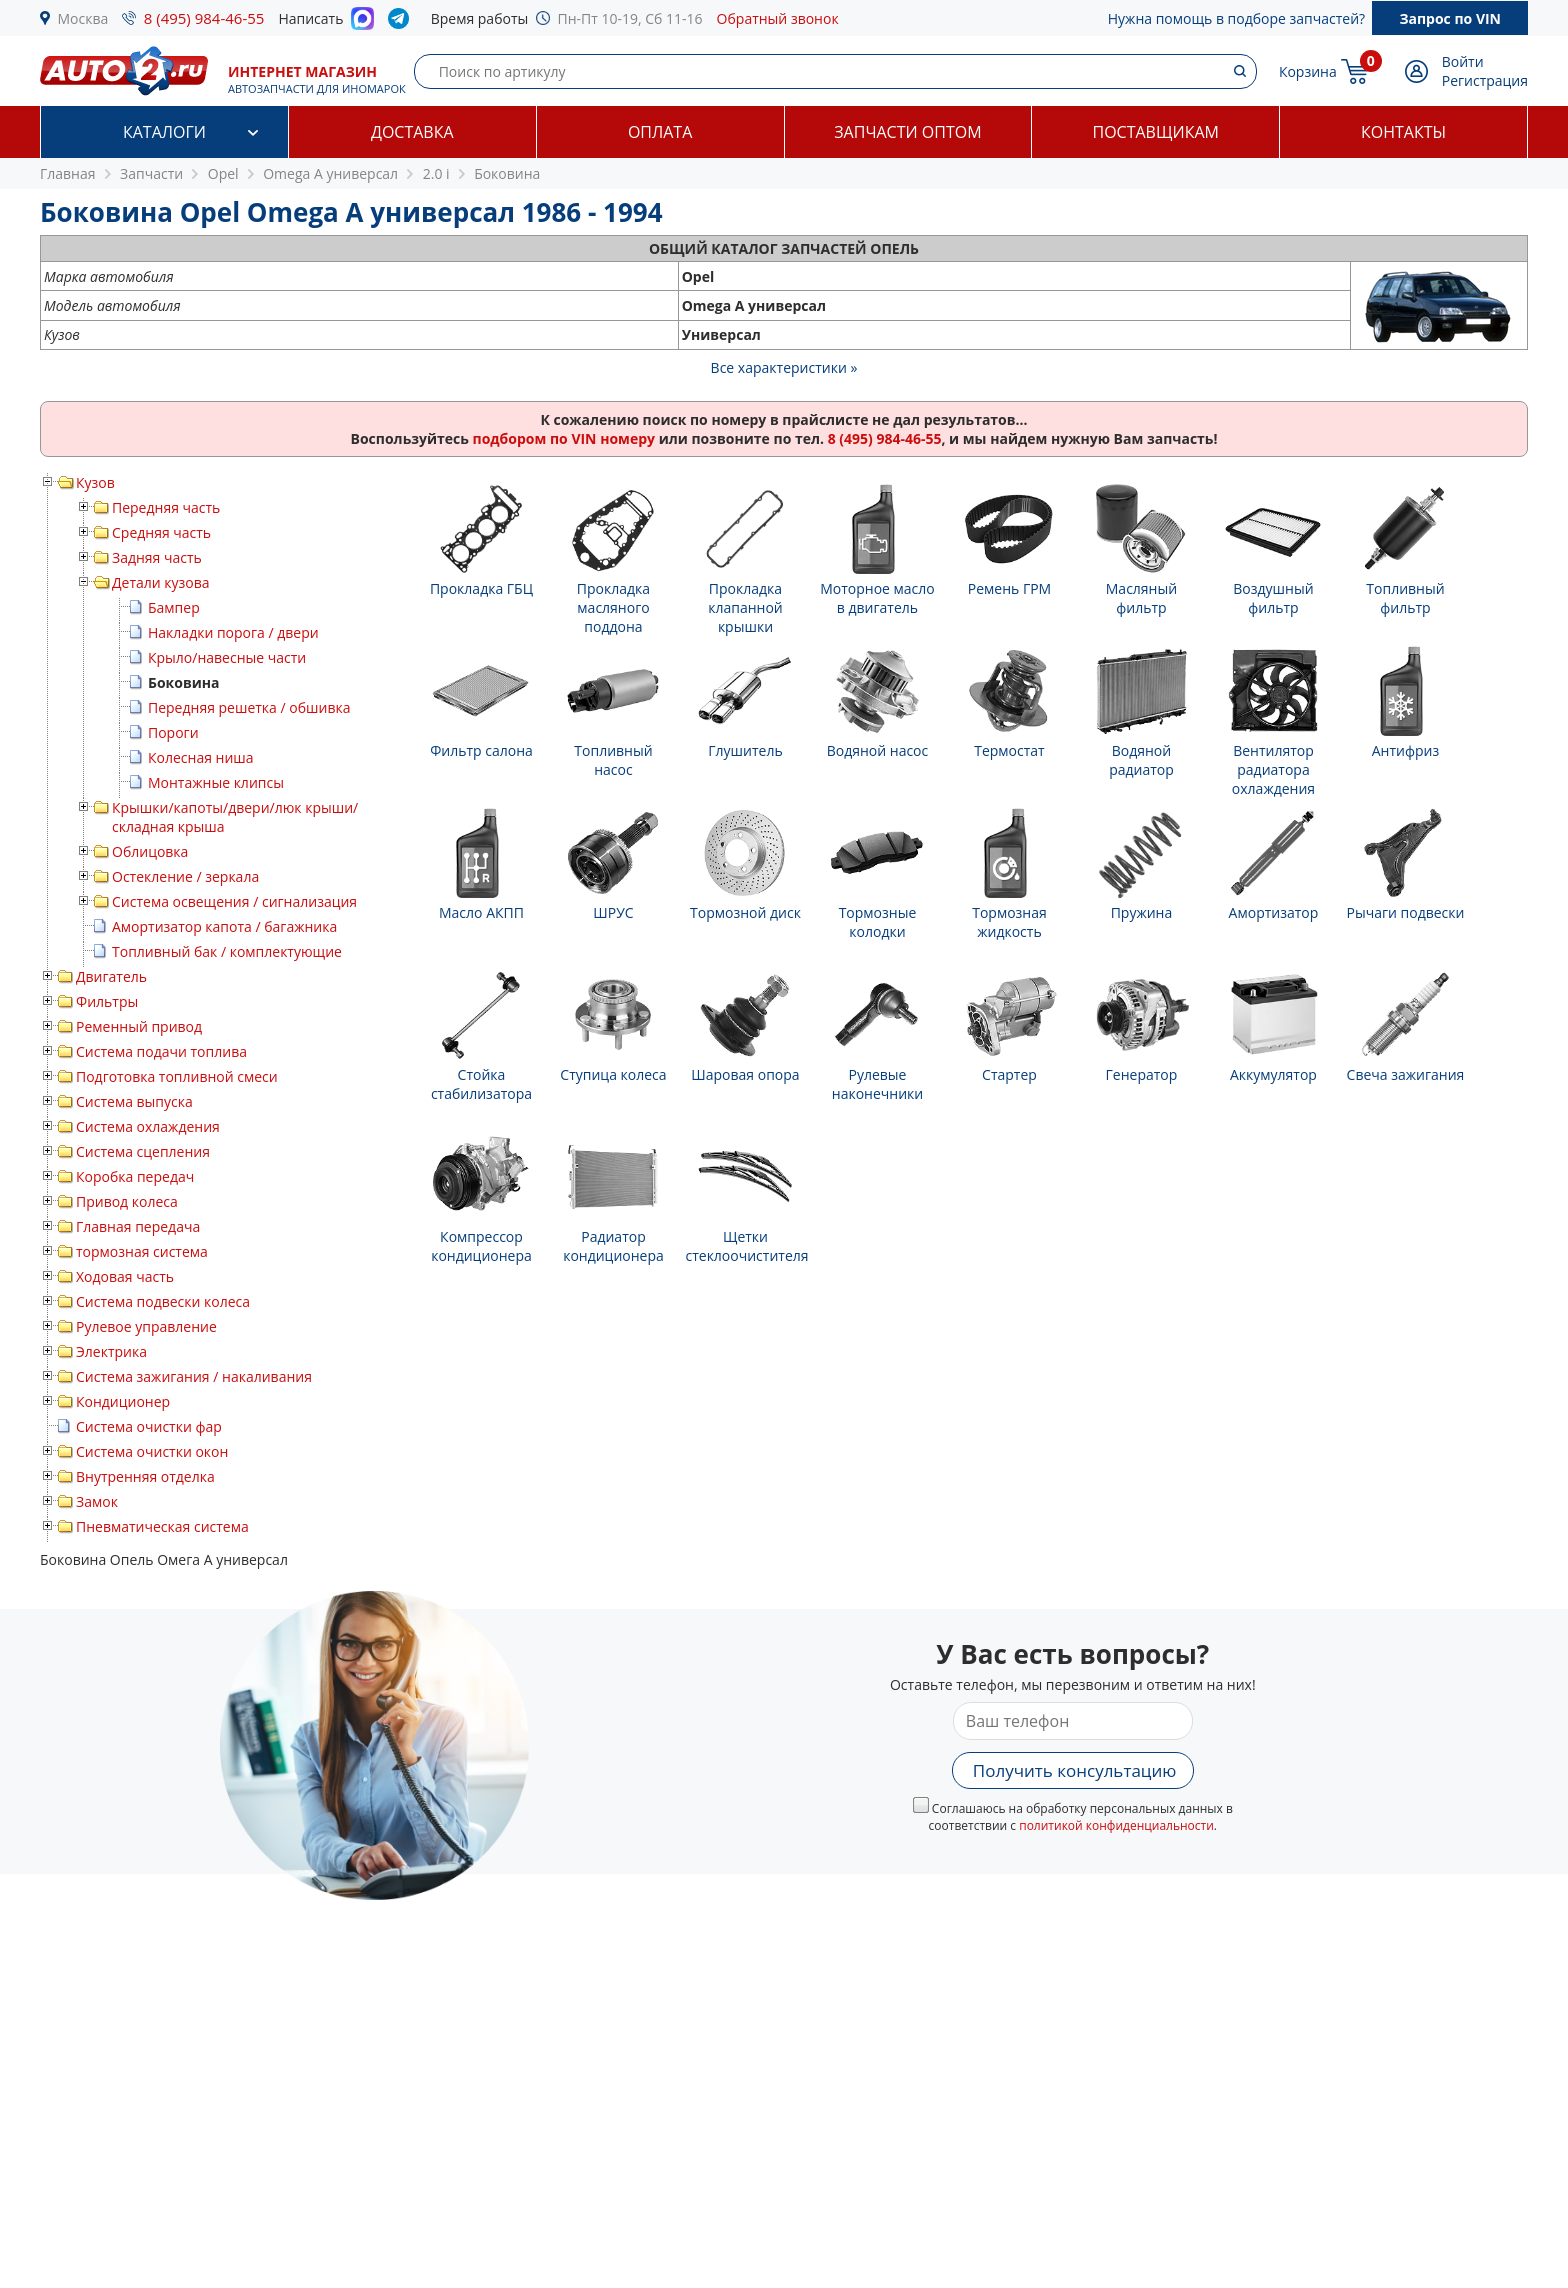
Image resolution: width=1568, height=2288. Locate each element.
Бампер (174, 607)
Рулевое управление (146, 1326)
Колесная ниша (201, 757)
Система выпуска (134, 1101)
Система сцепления (143, 1151)
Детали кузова (161, 582)
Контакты (1403, 132)
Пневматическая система (162, 1526)
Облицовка (150, 851)
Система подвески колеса (163, 1301)
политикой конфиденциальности (1116, 1825)
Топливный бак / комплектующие (227, 951)
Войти (1463, 61)
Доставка (412, 132)
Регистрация (1485, 80)
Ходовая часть (125, 1276)
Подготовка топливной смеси (177, 1076)
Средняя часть (161, 532)
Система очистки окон (152, 1451)
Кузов (95, 482)
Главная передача (138, 1226)
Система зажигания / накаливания (194, 1376)
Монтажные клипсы (216, 782)
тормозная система (142, 1251)
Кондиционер (123, 1401)
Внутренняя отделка (145, 1476)
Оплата (660, 132)
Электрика (111, 1351)
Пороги (173, 732)
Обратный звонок (778, 18)
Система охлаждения (148, 1126)
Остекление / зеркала (185, 876)
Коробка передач (135, 1176)
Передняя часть (166, 507)
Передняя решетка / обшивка (249, 707)
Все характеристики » (784, 367)
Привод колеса (127, 1201)
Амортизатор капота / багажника (224, 926)
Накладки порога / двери (233, 632)
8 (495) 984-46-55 (204, 18)
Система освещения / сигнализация (234, 901)
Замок (97, 1501)
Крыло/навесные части (227, 657)
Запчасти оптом (907, 132)
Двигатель (111, 976)
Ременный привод (139, 1026)
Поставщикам (1156, 132)
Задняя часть (157, 557)
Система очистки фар (149, 1426)
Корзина (1308, 71)
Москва (83, 18)
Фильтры (107, 1001)
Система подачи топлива (161, 1051)
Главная (68, 173)
